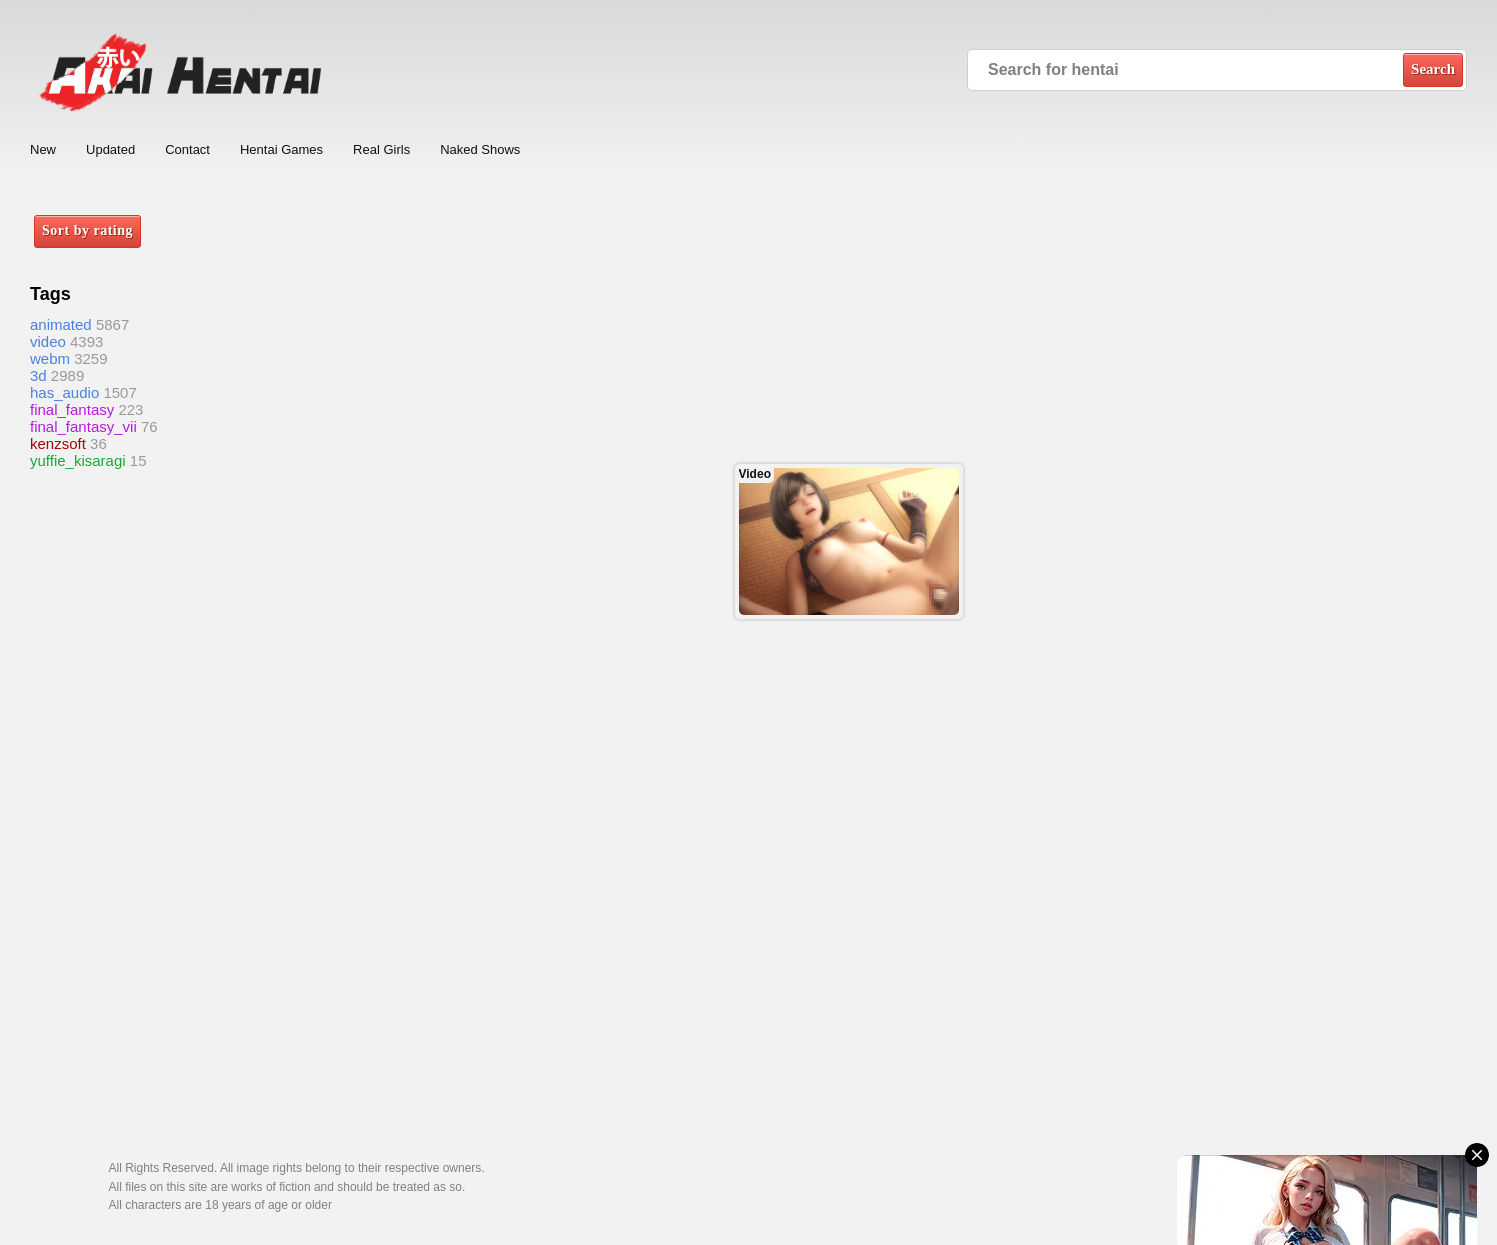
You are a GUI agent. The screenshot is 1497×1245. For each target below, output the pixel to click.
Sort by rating (87, 230)
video (48, 341)
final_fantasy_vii (83, 426)
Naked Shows (480, 149)
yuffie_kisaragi (78, 460)
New (43, 149)
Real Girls (381, 149)
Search (1433, 69)
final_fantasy (72, 409)
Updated (110, 149)
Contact (187, 149)
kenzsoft (58, 443)
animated (61, 324)
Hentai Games (281, 149)
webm (50, 358)
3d (38, 375)
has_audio (64, 392)
